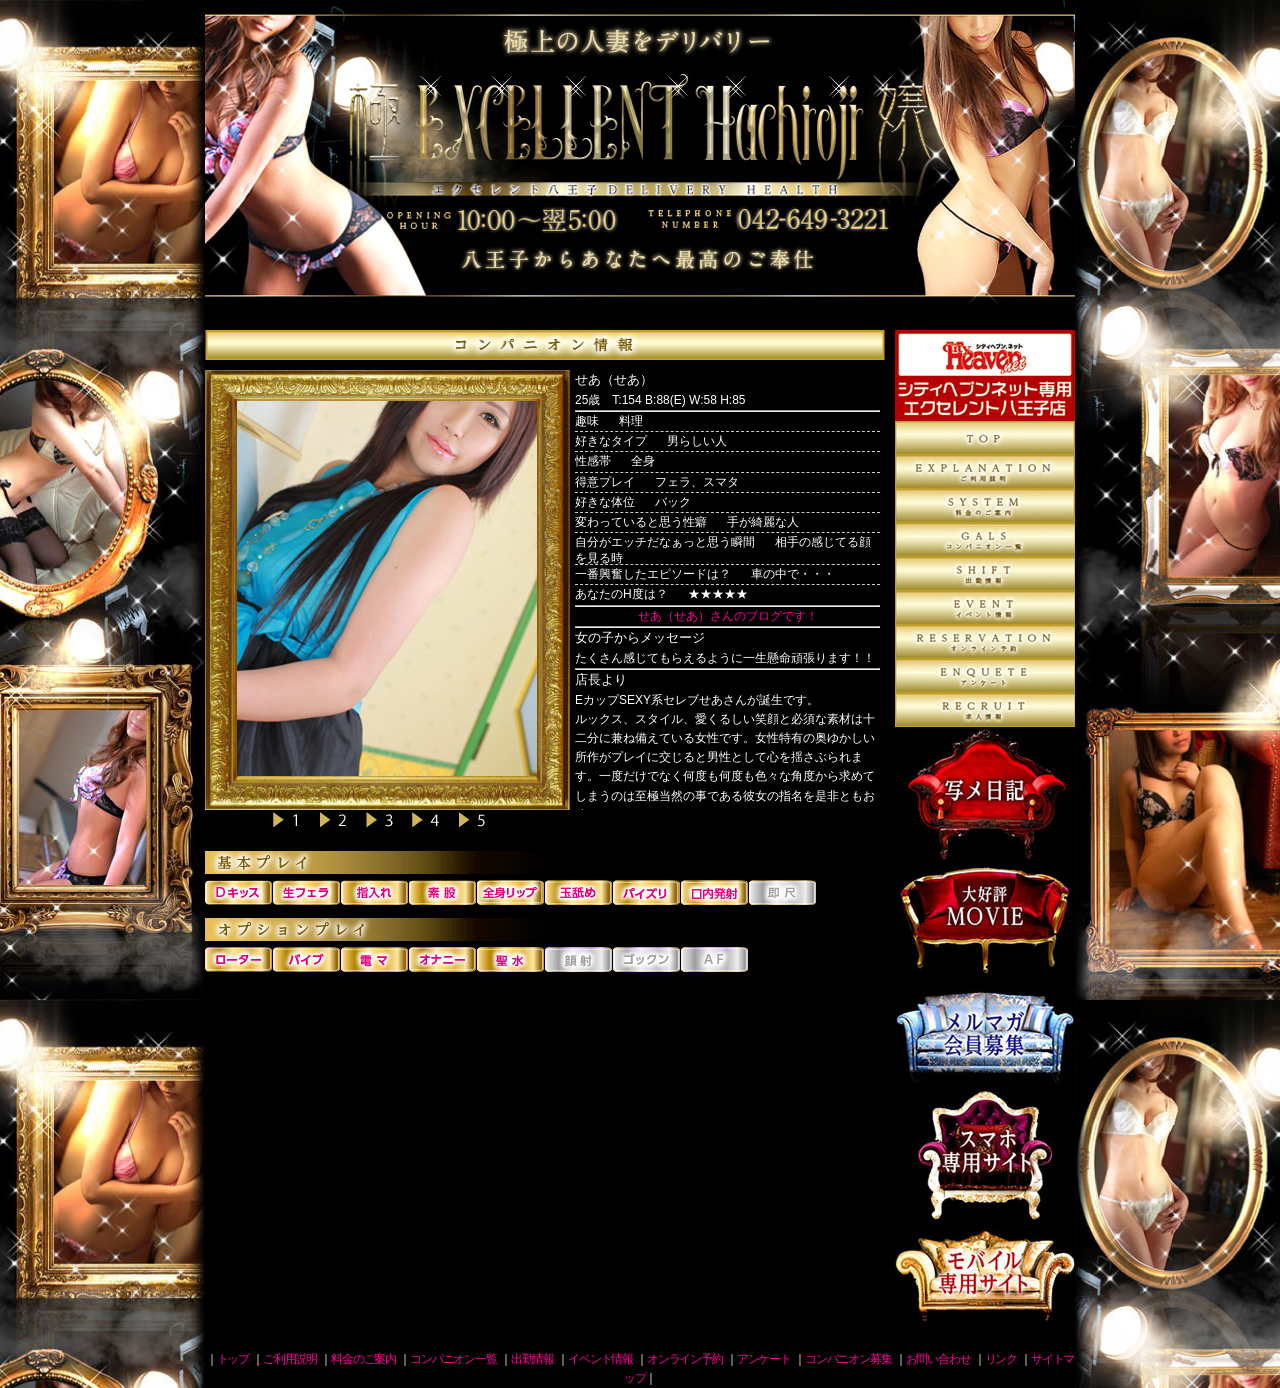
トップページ (985, 438)
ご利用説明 (985, 472)
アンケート (985, 676)
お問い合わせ (938, 1359)
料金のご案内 (985, 506)
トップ (233, 1359)
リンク (1001, 1359)
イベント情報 (600, 1359)
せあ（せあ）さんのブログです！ (728, 616)
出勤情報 (985, 574)
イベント (985, 608)
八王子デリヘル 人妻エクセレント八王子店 (640, 165)
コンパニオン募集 (985, 710)
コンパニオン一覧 (985, 540)
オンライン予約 (985, 642)
